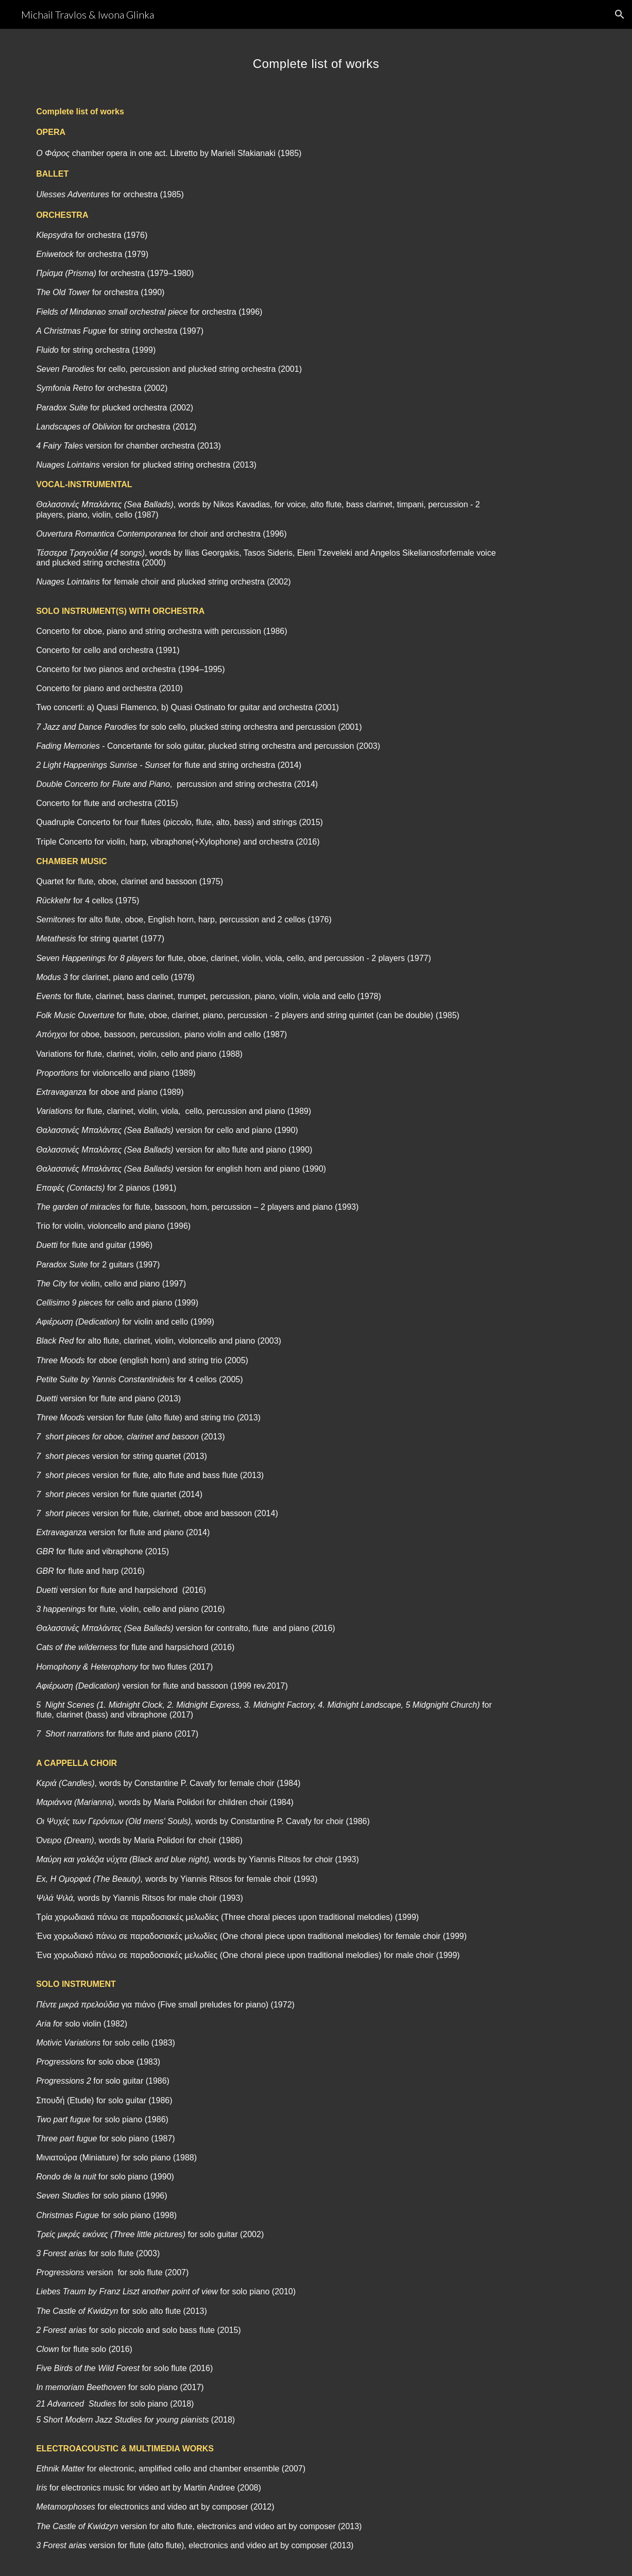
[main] (316, 59)
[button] (619, 14)
